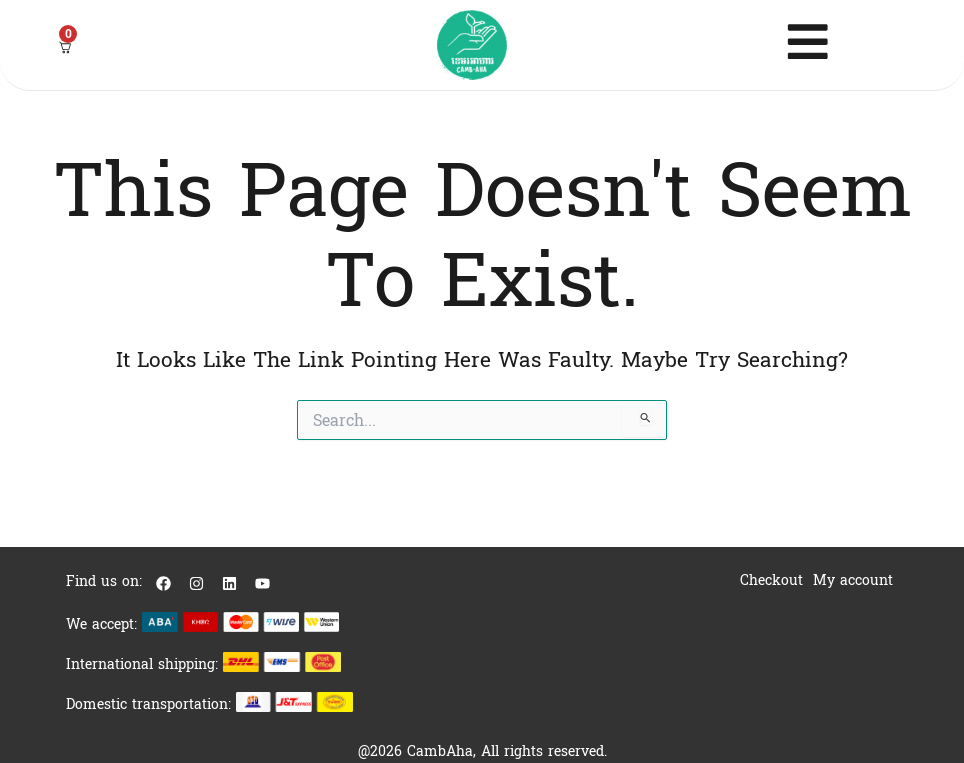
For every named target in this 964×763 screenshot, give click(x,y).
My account (853, 580)
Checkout (771, 580)
